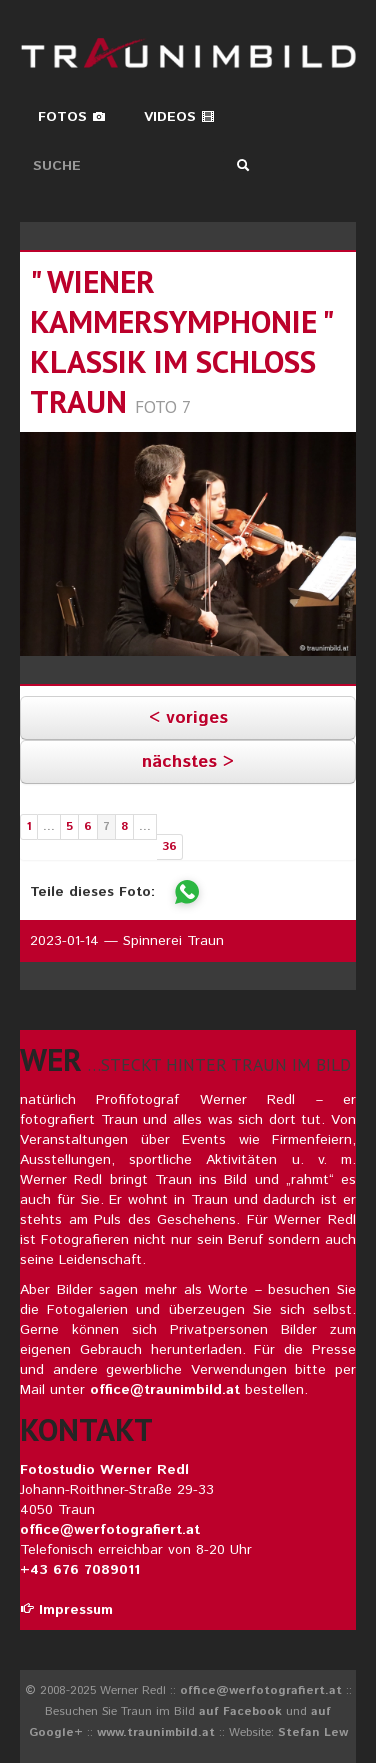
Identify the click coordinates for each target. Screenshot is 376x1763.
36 (169, 846)
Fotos (72, 117)
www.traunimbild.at (156, 1732)
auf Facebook (240, 1711)
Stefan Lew (313, 1732)
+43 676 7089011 (80, 1570)
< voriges (188, 718)
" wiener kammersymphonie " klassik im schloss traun (181, 341)
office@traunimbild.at (165, 1390)
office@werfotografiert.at (110, 1530)
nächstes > (188, 762)
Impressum (66, 1610)
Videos (179, 117)
